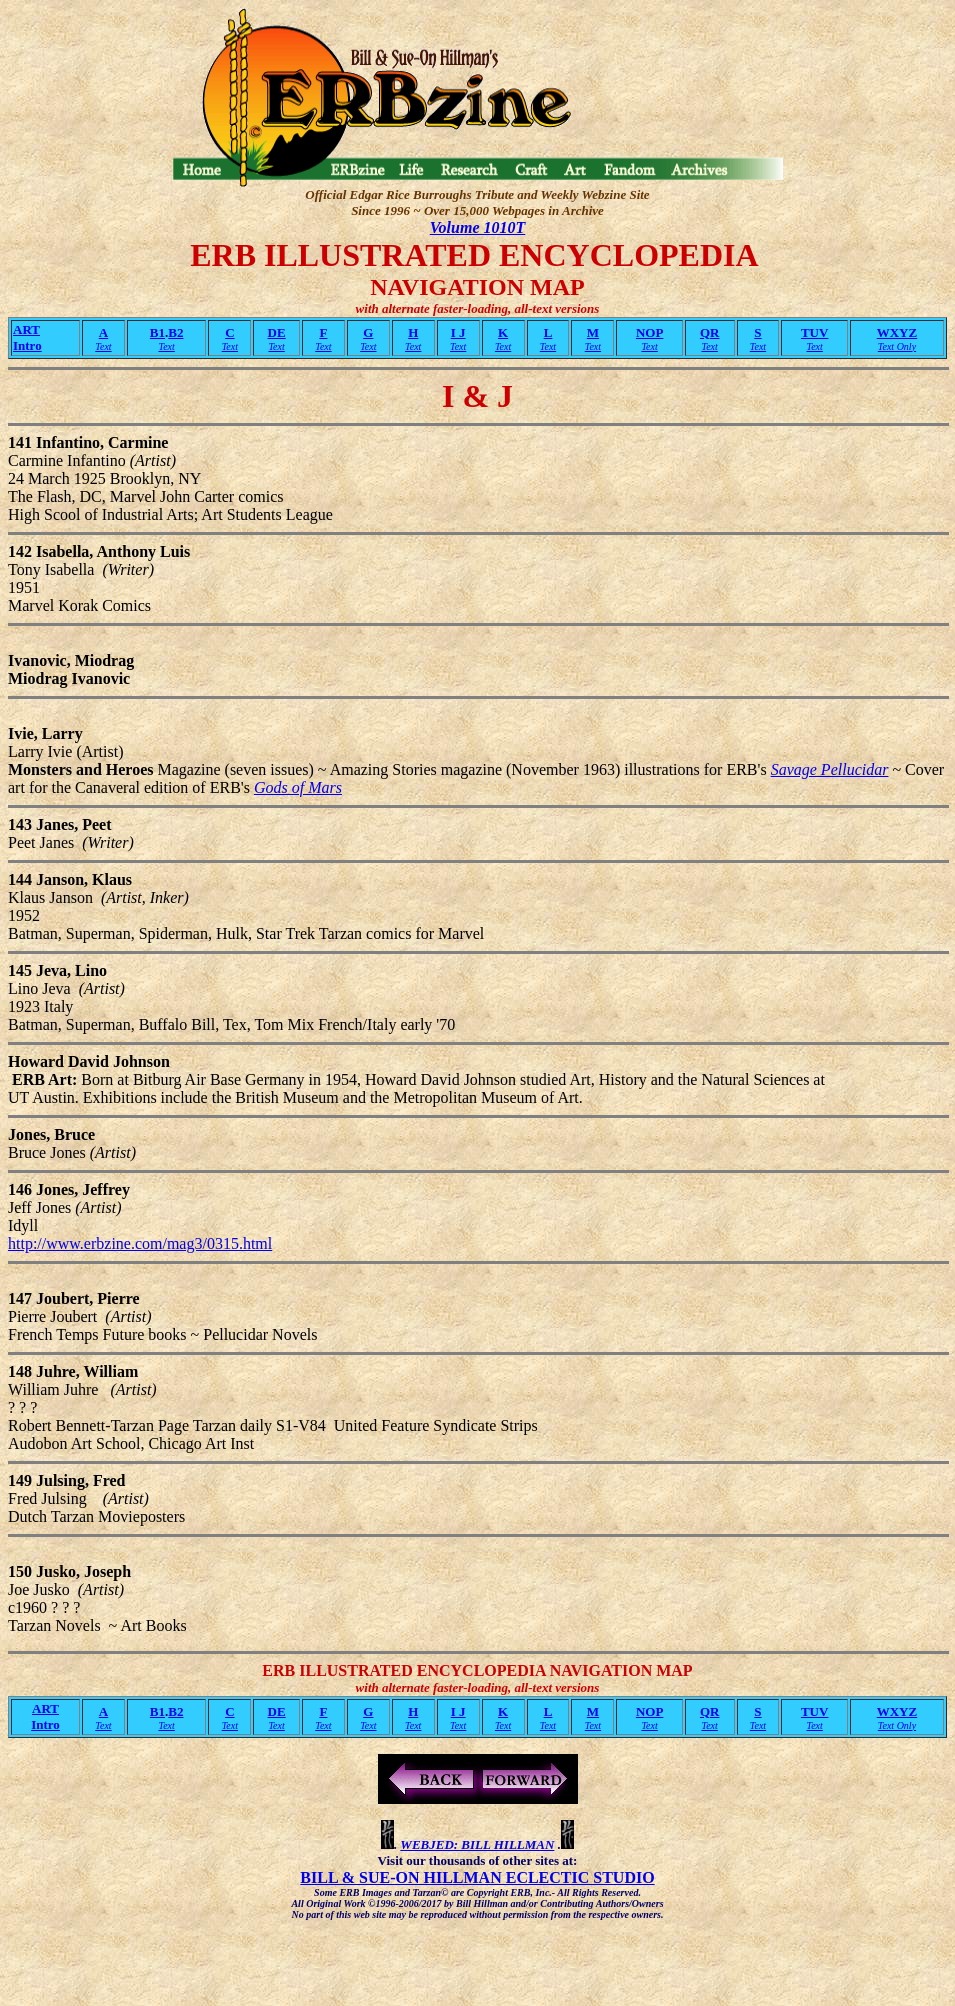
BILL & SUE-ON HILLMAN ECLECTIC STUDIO (477, 1877)
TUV (814, 332)
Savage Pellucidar (830, 769)
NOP (649, 332)
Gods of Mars (298, 787)
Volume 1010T (478, 227)
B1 (157, 332)
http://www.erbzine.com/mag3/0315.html (140, 1243)
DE (277, 332)
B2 (175, 332)
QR (710, 332)
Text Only (897, 346)
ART (26, 329)
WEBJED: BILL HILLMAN (477, 1844)
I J (458, 332)
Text (103, 346)
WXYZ (897, 332)
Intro (27, 345)
